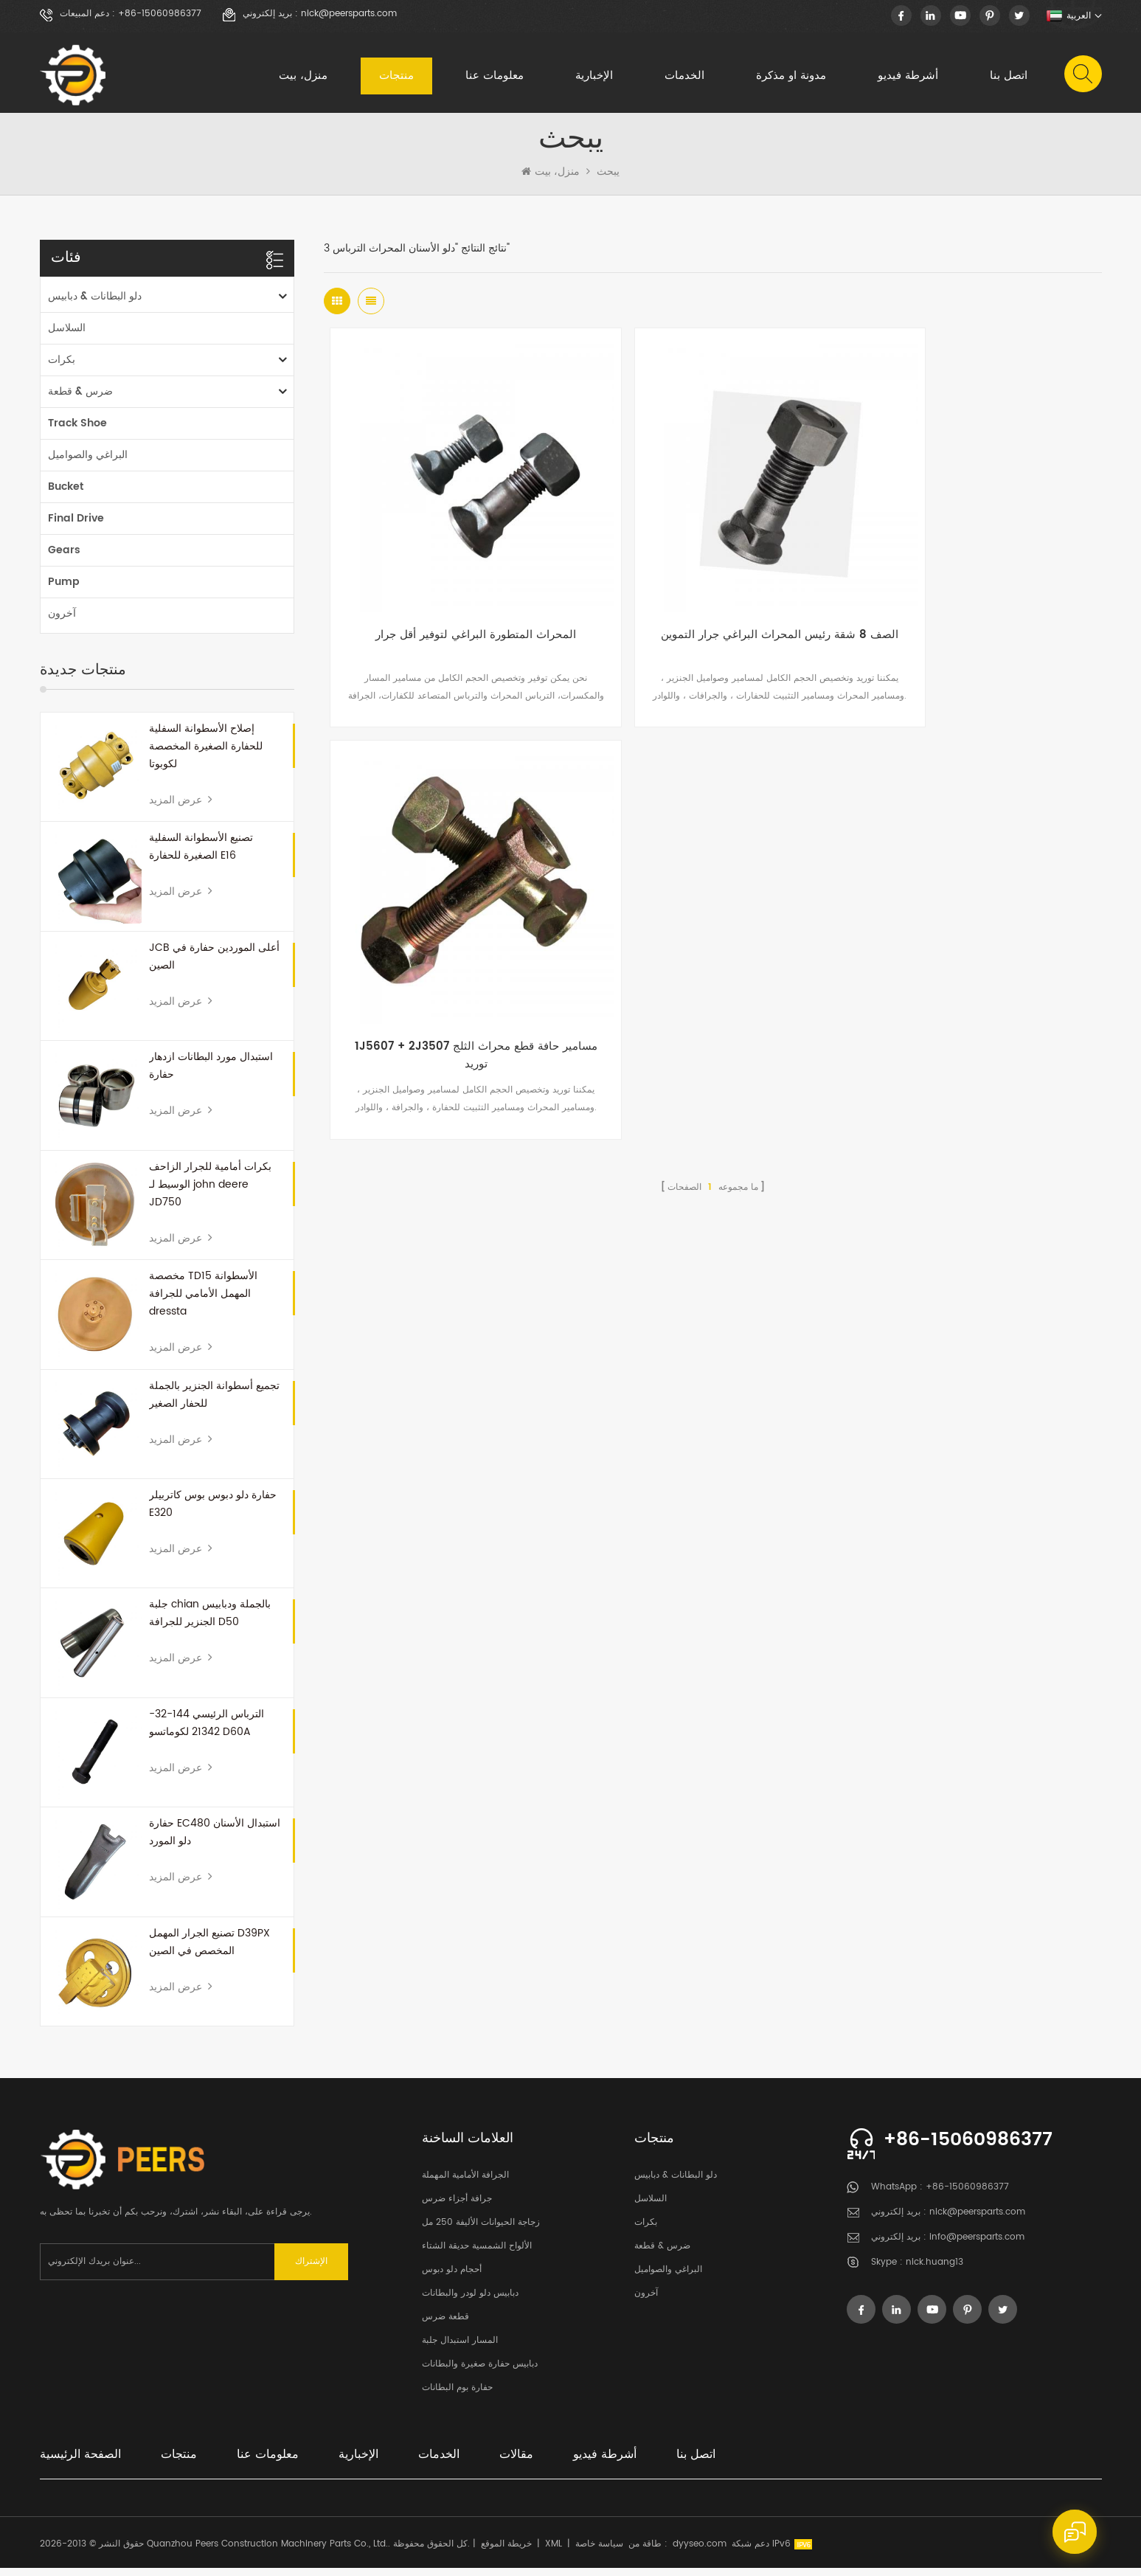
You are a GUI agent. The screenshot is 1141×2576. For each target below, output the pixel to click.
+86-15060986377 (159, 14)
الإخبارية (593, 77)
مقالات (516, 2462)
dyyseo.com (699, 2552)
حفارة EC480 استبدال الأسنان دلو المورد (214, 1840)
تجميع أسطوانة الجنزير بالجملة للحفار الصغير (214, 1402)
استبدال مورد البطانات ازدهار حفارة (211, 1073)
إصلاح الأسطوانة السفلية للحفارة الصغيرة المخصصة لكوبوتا (206, 754)
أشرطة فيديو (907, 77)
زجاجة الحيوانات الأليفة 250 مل (481, 2230)
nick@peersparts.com (349, 14)
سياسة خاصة (599, 2552)
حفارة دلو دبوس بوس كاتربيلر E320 (213, 1512)
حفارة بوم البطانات (457, 2396)
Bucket (65, 494)
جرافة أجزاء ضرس (457, 2207)
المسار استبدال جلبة (460, 2348)
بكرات (61, 367)
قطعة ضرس (445, 2325)
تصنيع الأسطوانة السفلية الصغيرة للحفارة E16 (201, 854)
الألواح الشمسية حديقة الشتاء (477, 2254)
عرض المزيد (180, 808)
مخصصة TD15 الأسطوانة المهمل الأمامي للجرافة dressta (203, 1301)
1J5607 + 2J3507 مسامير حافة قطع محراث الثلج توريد (972, 605)
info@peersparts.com (976, 2246)
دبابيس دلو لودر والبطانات (470, 2301)
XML (553, 2552)
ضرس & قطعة (80, 399)
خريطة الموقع (506, 2552)
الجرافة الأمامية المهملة (465, 2183)
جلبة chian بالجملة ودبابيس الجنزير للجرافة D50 (210, 1621)
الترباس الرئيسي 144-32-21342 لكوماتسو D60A (206, 1731)
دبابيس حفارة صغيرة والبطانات (480, 2372)
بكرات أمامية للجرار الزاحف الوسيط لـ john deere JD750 (210, 1192)
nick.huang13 (934, 2271)
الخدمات (684, 77)
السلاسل (67, 336)
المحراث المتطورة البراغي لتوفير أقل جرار (453, 597)
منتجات (395, 77)
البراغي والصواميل (88, 462)
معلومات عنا (494, 77)
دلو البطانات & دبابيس (95, 304)
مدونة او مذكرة (790, 77)
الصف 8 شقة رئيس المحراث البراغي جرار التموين (713, 605)
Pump (64, 589)
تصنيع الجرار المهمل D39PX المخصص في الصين (209, 1950)
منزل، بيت (302, 77)
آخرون (62, 621)
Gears (64, 558)
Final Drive (76, 526)
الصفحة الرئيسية (80, 2462)
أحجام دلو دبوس (452, 2278)
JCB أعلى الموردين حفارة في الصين (214, 964)
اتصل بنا (1008, 77)
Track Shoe (77, 431)
